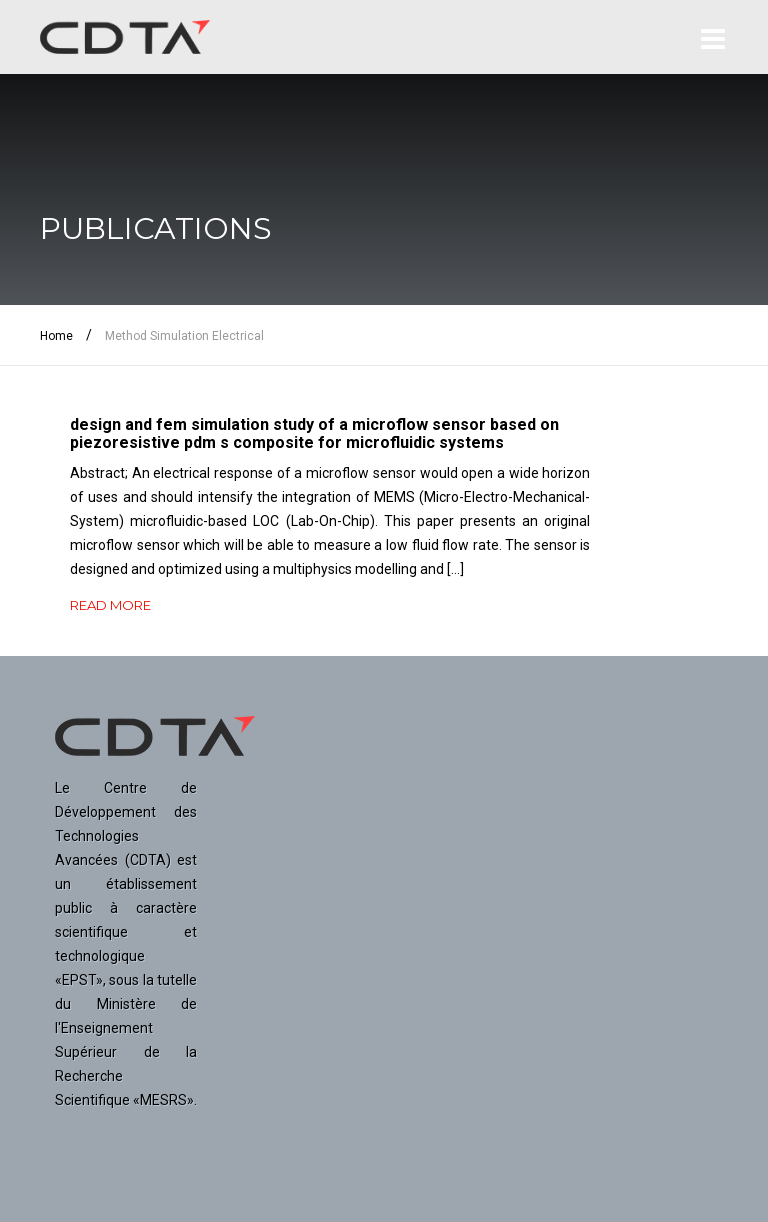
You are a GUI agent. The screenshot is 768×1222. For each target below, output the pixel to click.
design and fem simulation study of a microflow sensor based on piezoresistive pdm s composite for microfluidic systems (314, 433)
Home (56, 336)
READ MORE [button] (110, 605)
